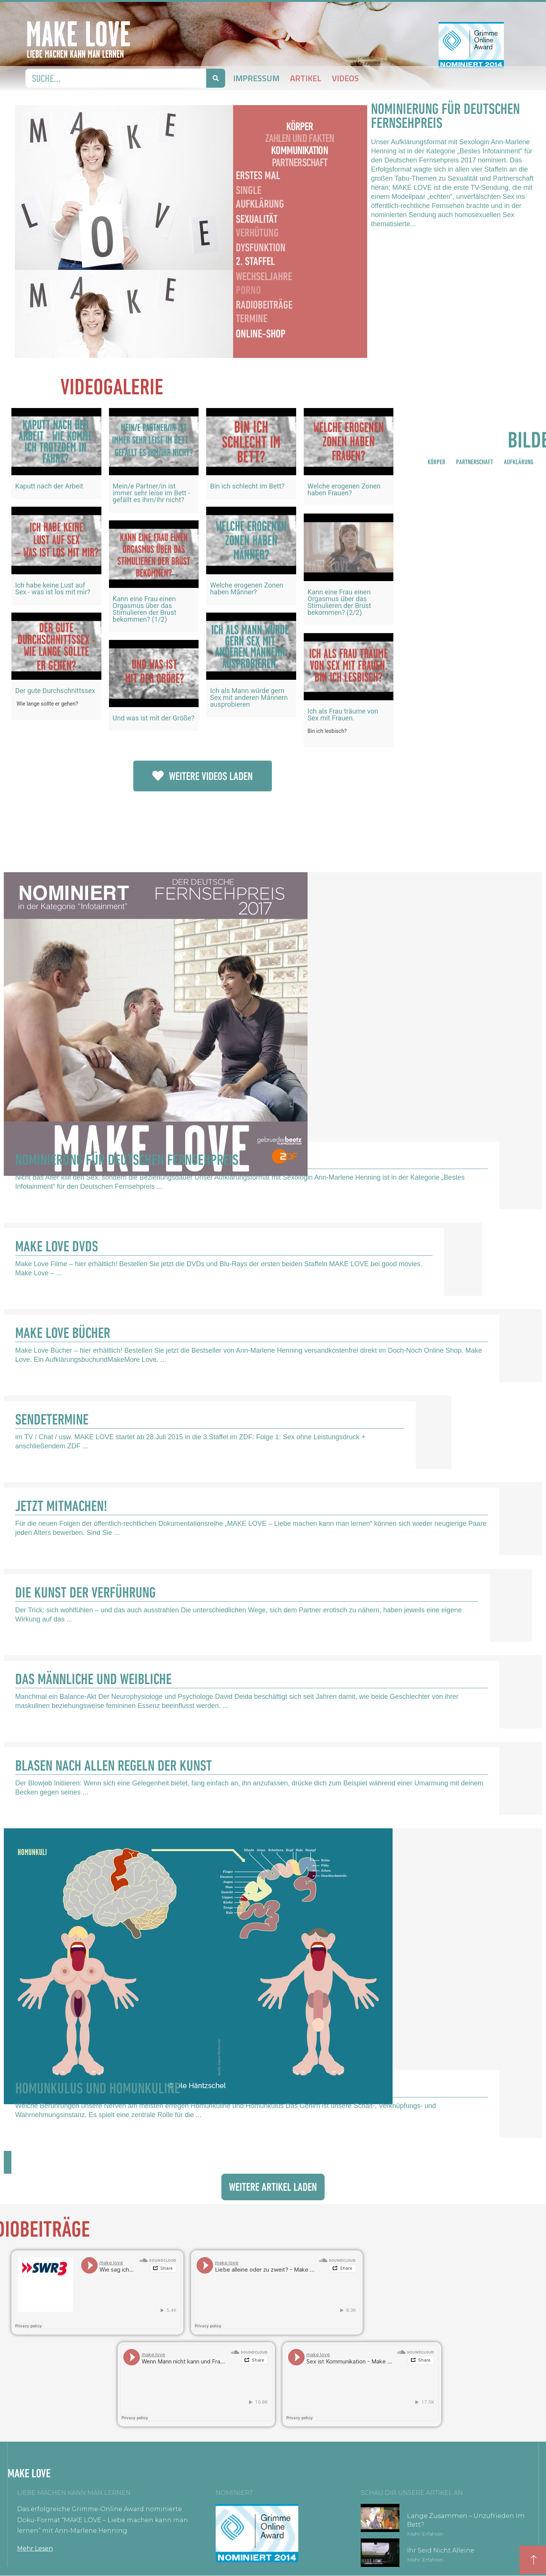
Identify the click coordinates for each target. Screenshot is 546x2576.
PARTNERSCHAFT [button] (474, 462)
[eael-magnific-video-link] (56, 441)
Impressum (256, 78)
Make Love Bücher (62, 1332)
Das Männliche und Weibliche (93, 1678)
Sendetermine (51, 1419)
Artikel (305, 78)
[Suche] (215, 78)
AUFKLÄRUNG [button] (518, 462)
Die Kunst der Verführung (85, 1592)
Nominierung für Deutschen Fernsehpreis (126, 1159)
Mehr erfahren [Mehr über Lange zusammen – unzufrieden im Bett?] (425, 2533)
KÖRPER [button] (436, 462)
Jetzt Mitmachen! (61, 1505)
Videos (345, 78)
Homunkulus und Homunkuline (97, 2088)
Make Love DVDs (56, 1246)
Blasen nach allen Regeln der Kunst (113, 1765)
